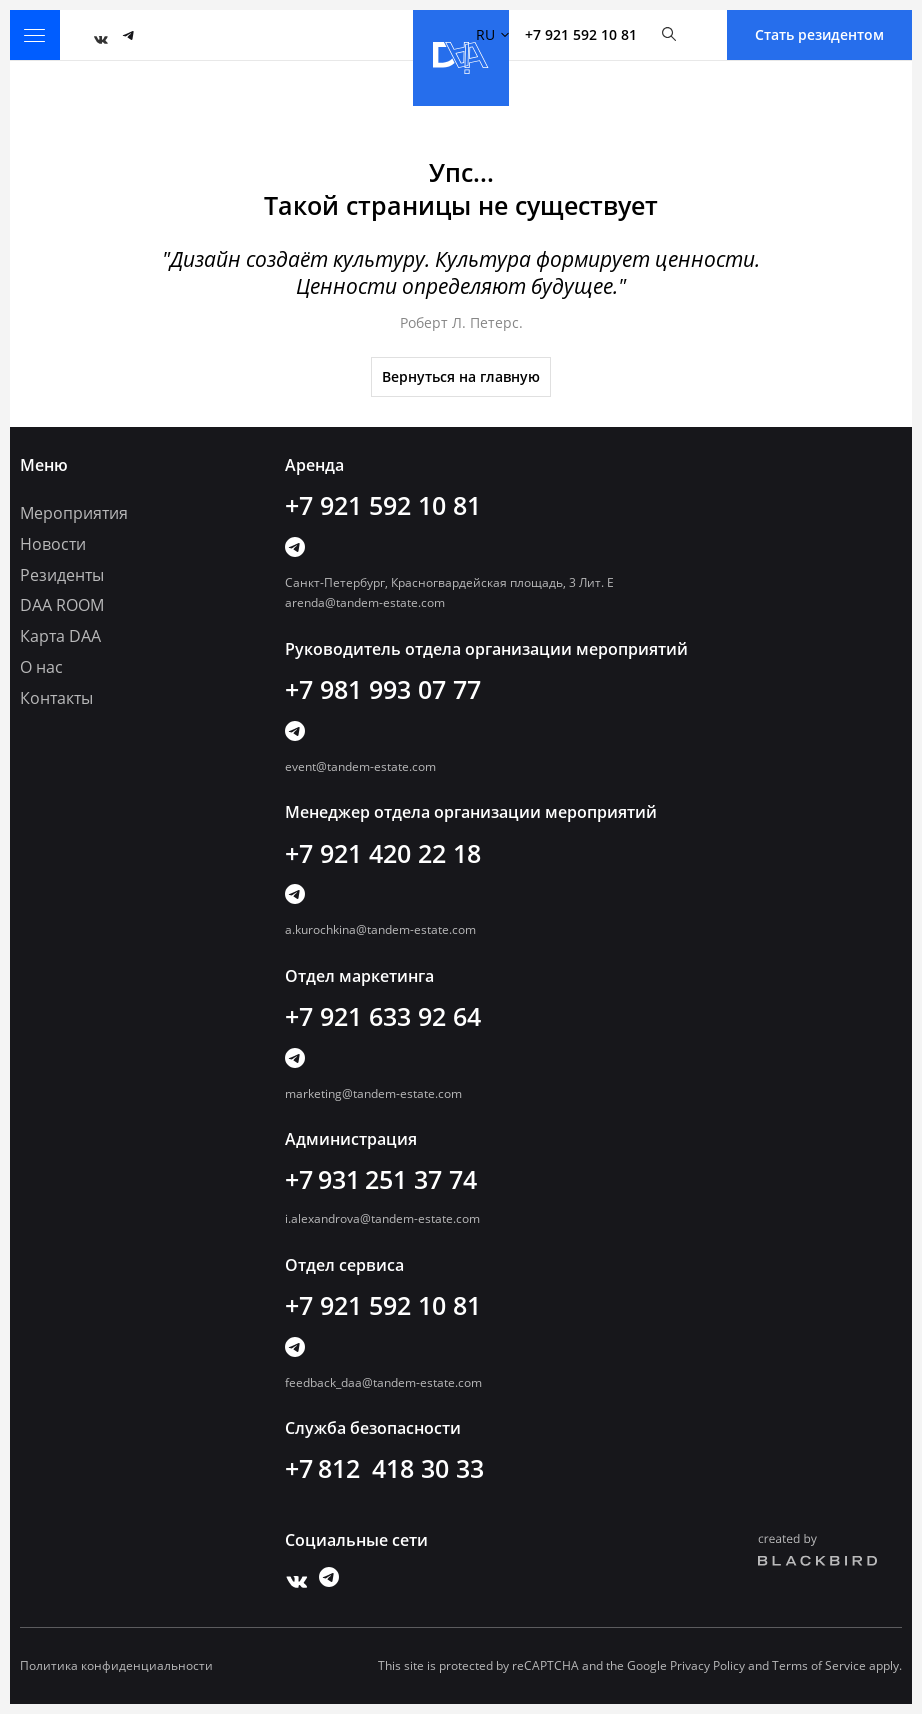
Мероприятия (74, 513)
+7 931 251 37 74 (381, 1179)
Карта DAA (60, 636)
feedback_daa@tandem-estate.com (383, 1382)
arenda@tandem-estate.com (365, 602)
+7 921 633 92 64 (383, 1016)
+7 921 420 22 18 (383, 853)
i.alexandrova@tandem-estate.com (382, 1218)
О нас (41, 667)
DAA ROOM (62, 605)
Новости (53, 544)
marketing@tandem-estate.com (373, 1093)
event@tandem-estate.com (360, 766)
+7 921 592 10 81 (581, 34)
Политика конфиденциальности (116, 1666)
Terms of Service (819, 1665)
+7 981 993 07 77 (383, 689)
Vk (96, 35)
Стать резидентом (819, 34)
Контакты (56, 698)
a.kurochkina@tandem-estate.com (380, 929)
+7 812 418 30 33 (384, 1468)
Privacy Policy (707, 1665)
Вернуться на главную (461, 376)
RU (493, 34)
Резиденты (62, 575)
